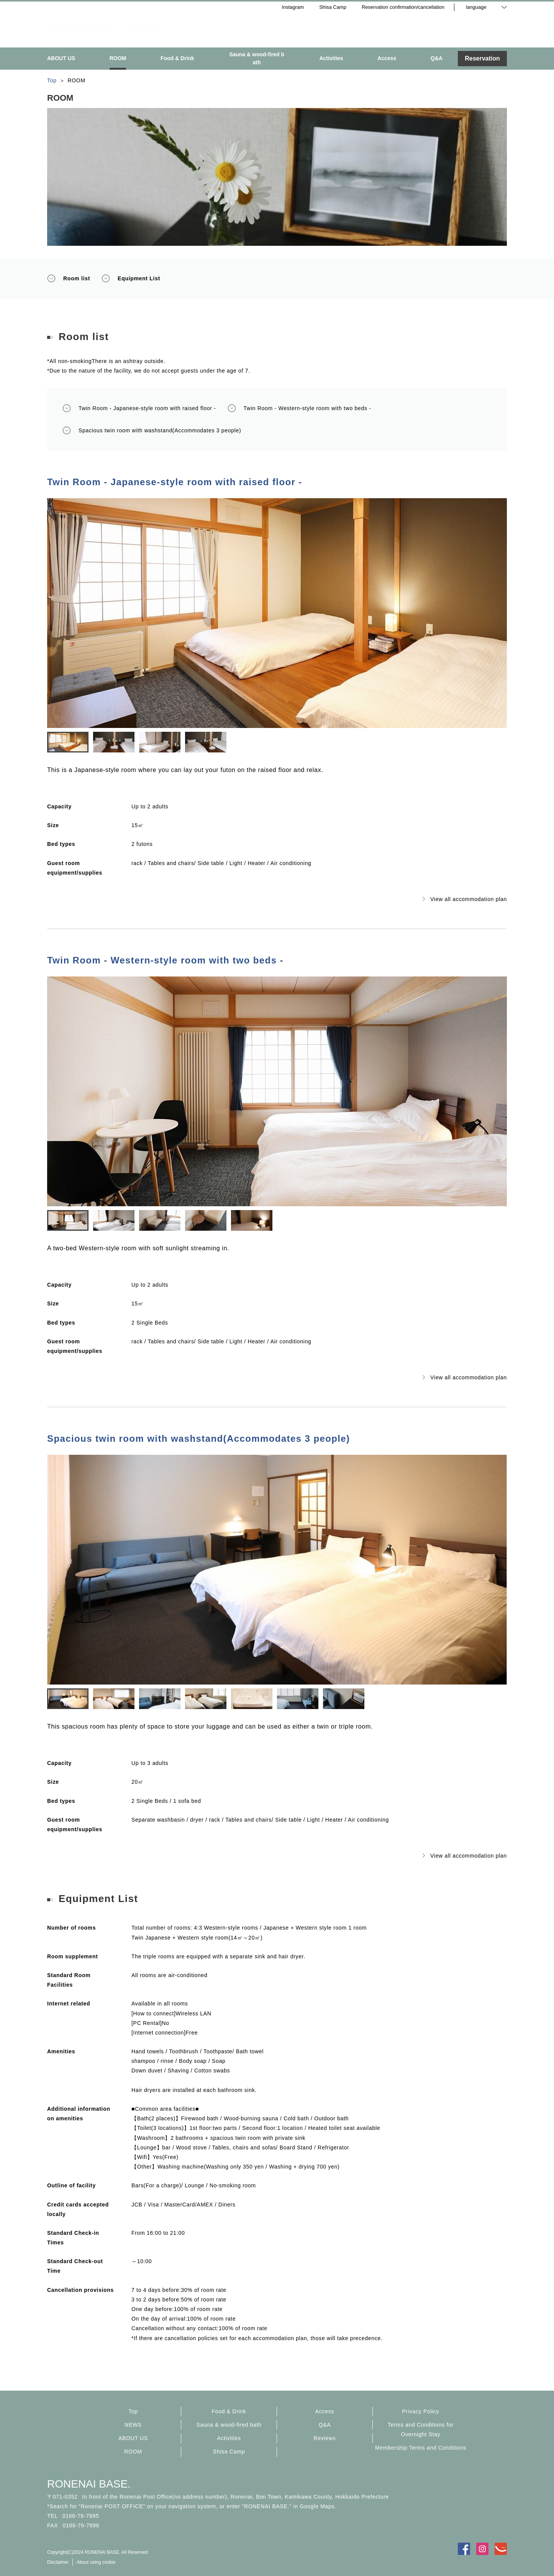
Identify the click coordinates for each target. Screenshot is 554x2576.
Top (133, 2411)
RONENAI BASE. (89, 2484)
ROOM (133, 2451)
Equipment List (131, 278)
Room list (68, 278)
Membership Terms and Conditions (420, 2448)
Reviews (325, 2438)
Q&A (325, 2425)
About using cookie (96, 2562)
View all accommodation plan (465, 899)
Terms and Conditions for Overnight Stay (421, 2429)
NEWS (133, 2425)
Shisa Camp (229, 2451)
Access (324, 2411)
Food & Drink (228, 2411)
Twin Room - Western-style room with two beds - (299, 408)
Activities (229, 2438)
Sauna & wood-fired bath (228, 2425)
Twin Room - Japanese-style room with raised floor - (139, 408)
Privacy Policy (420, 2411)
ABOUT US (133, 2438)
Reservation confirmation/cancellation (403, 7)
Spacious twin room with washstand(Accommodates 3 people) (151, 430)
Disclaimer (58, 2562)
